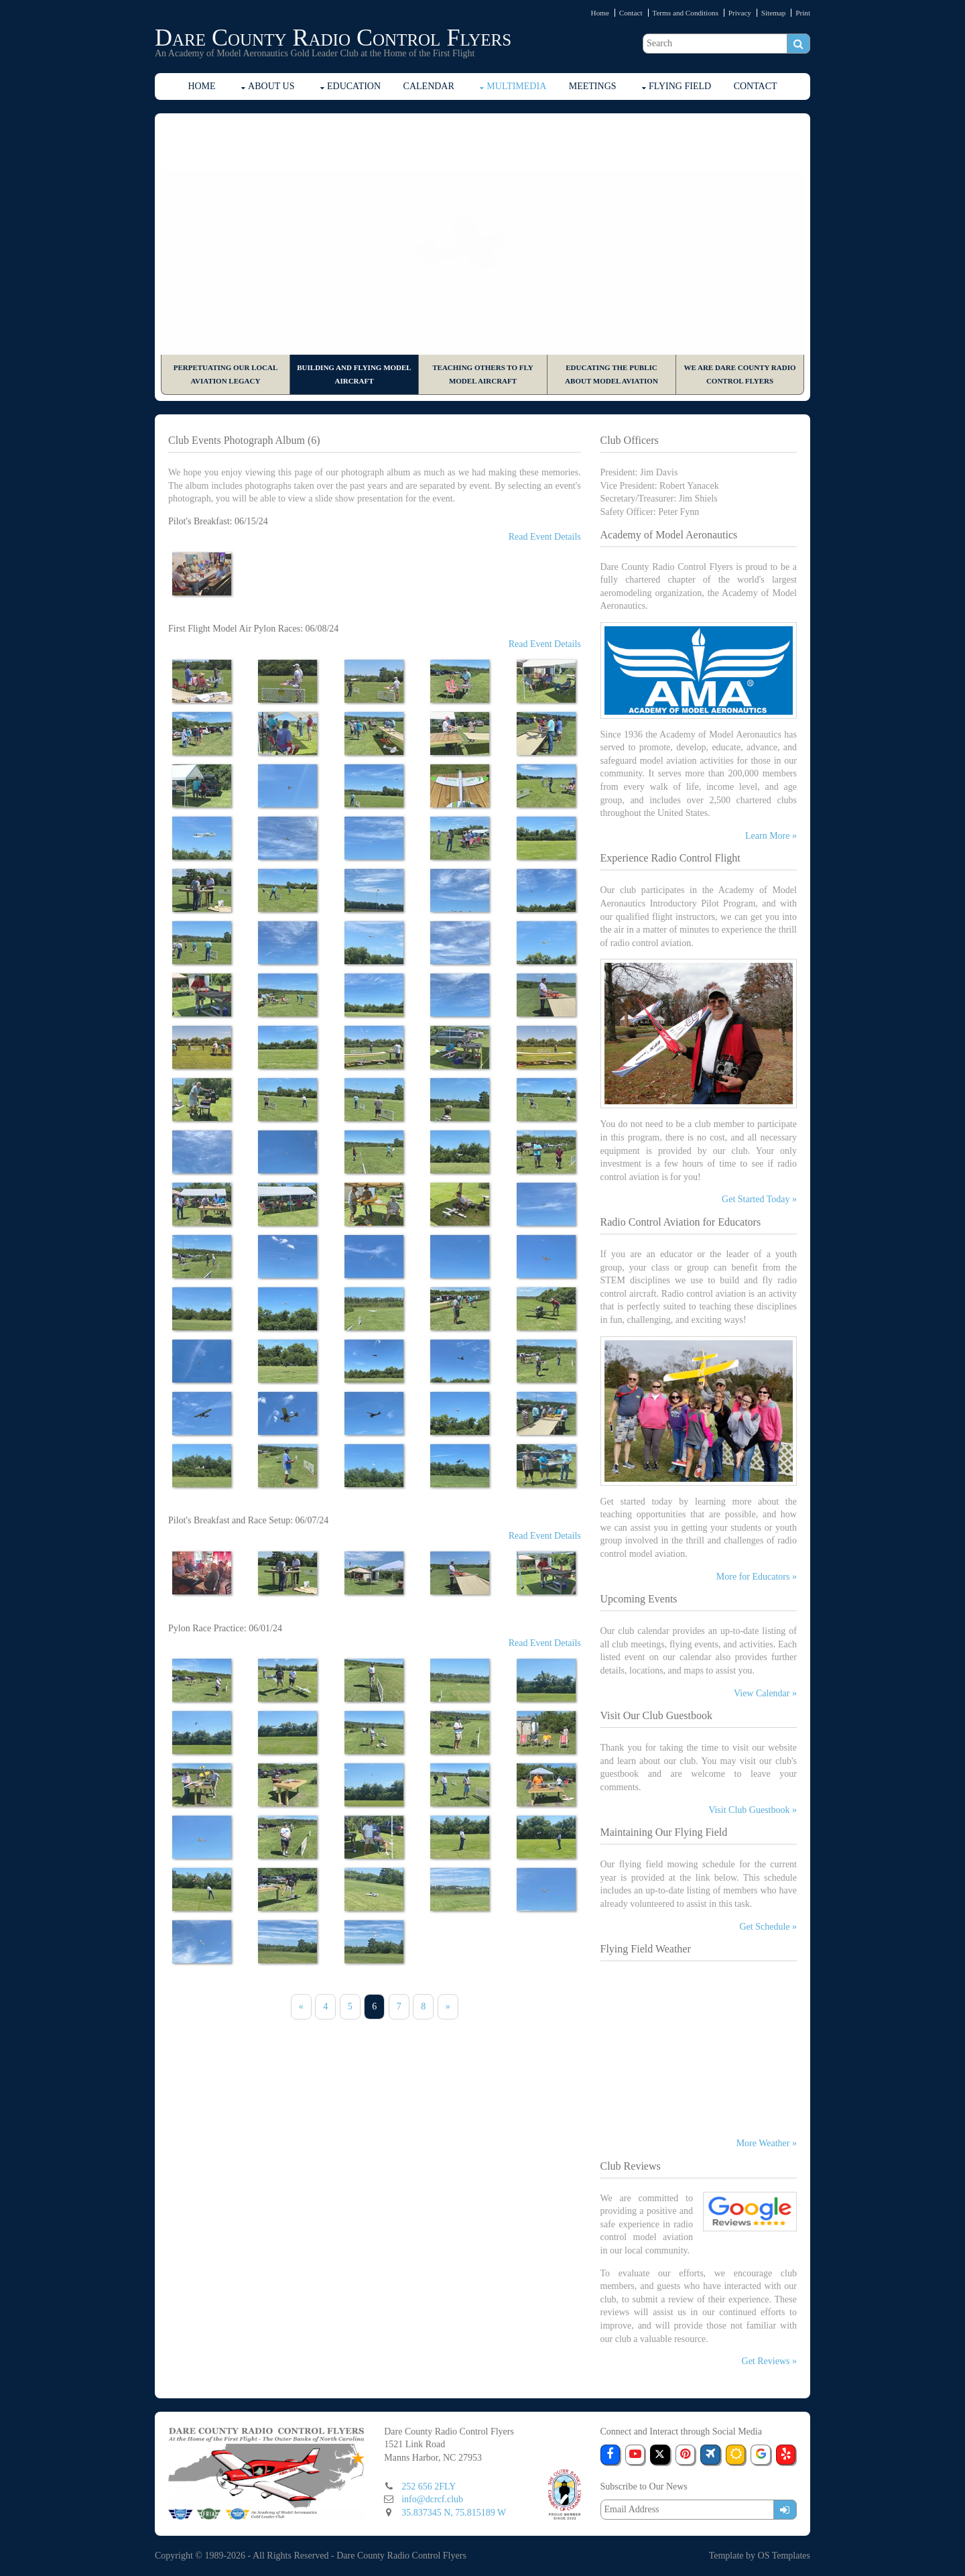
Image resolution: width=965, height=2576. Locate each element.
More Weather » (766, 2143)
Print (802, 13)
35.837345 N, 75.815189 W (453, 2513)
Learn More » (771, 836)
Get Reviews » (769, 2361)
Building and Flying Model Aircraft (354, 374)
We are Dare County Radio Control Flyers (739, 374)
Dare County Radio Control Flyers (333, 37)
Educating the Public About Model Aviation (611, 374)
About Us (271, 86)
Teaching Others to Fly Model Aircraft (482, 374)
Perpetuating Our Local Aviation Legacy (226, 374)
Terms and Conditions (685, 13)
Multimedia (516, 86)
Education (354, 86)
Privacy (739, 13)
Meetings (593, 86)
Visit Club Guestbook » (752, 1810)
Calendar (428, 86)
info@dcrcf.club (432, 2499)
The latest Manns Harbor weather (698, 2120)
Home (600, 13)
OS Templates (784, 2556)
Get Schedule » (768, 1927)
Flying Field (680, 86)
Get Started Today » (759, 1199)
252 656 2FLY (428, 2486)
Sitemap (773, 13)
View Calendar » (765, 1693)
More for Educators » (756, 1577)
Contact (631, 13)
